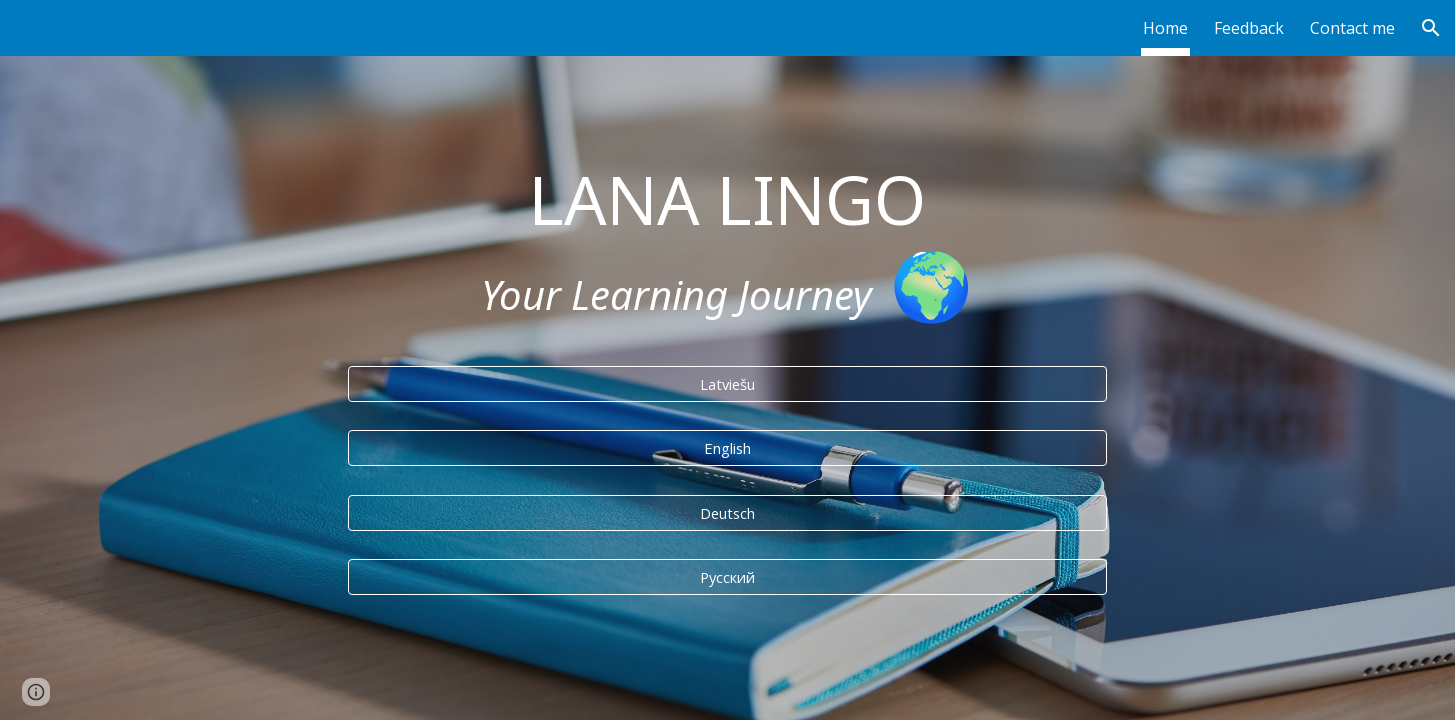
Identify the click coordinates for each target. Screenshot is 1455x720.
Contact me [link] (1352, 28)
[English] (728, 447)
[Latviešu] (728, 383)
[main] (728, 245)
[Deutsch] (728, 512)
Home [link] (1165, 28)
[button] (1431, 28)
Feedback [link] (1249, 28)
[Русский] (728, 576)
